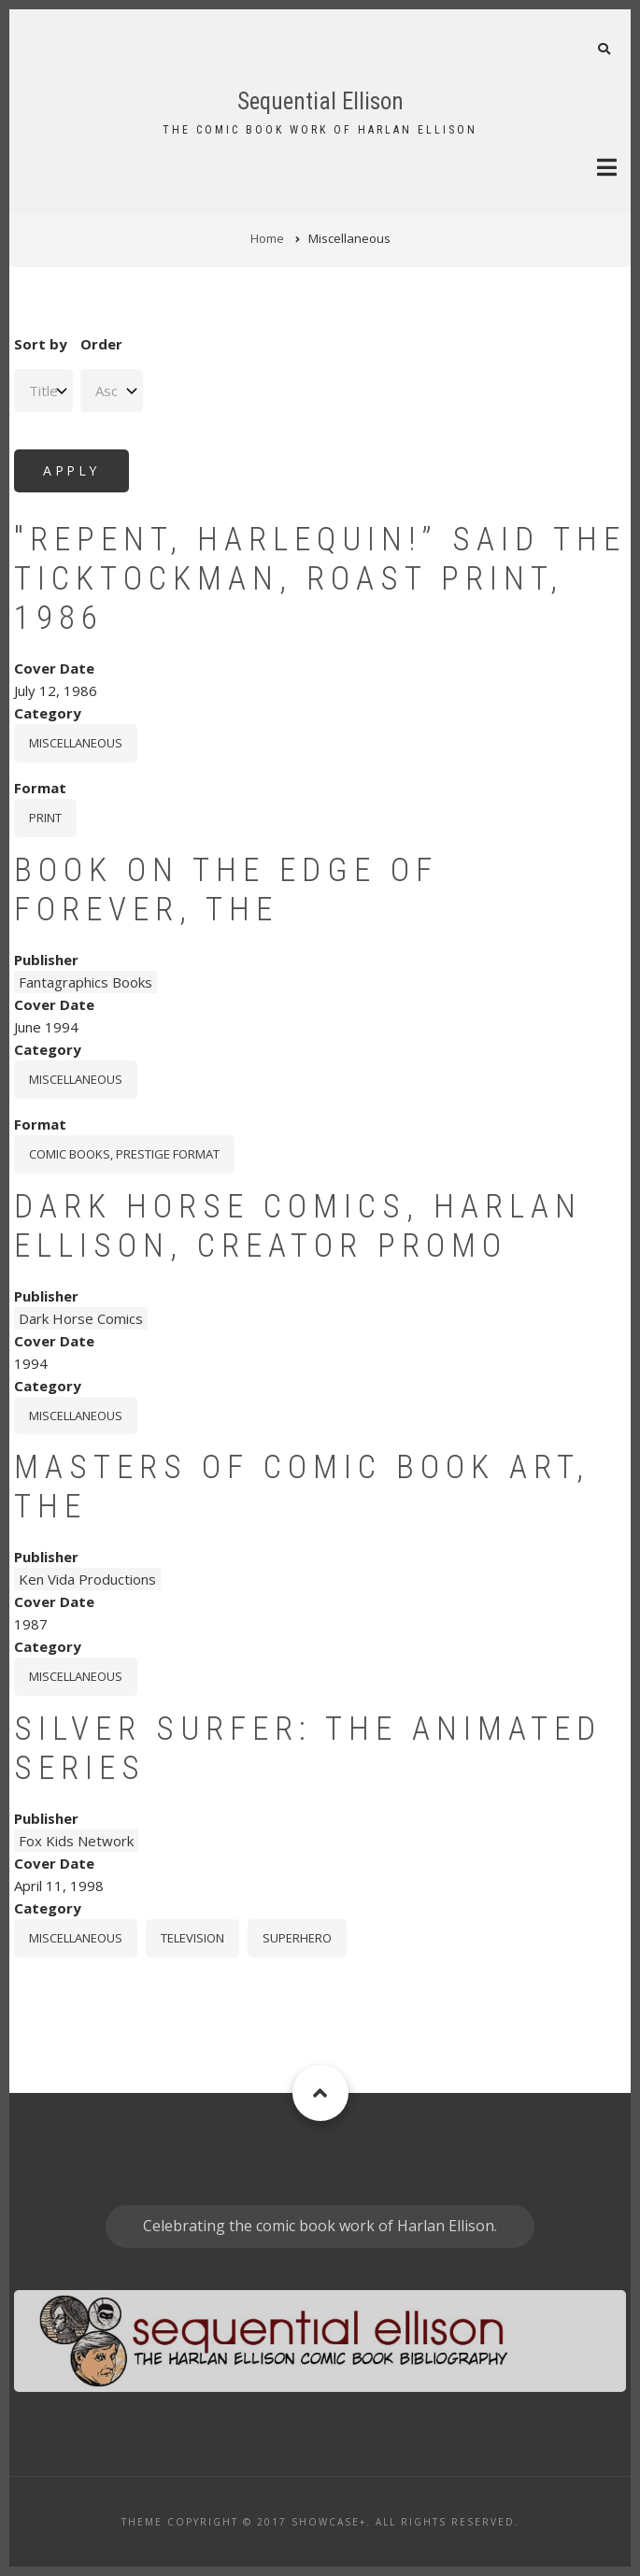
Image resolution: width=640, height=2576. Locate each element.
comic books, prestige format (124, 1154)
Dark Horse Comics (81, 1318)
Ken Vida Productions (87, 1579)
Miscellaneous (75, 742)
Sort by (40, 343)
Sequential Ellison (320, 101)
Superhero (297, 1937)
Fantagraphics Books (85, 982)
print (45, 817)
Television (192, 1937)
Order (101, 343)
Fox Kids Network (76, 1840)
